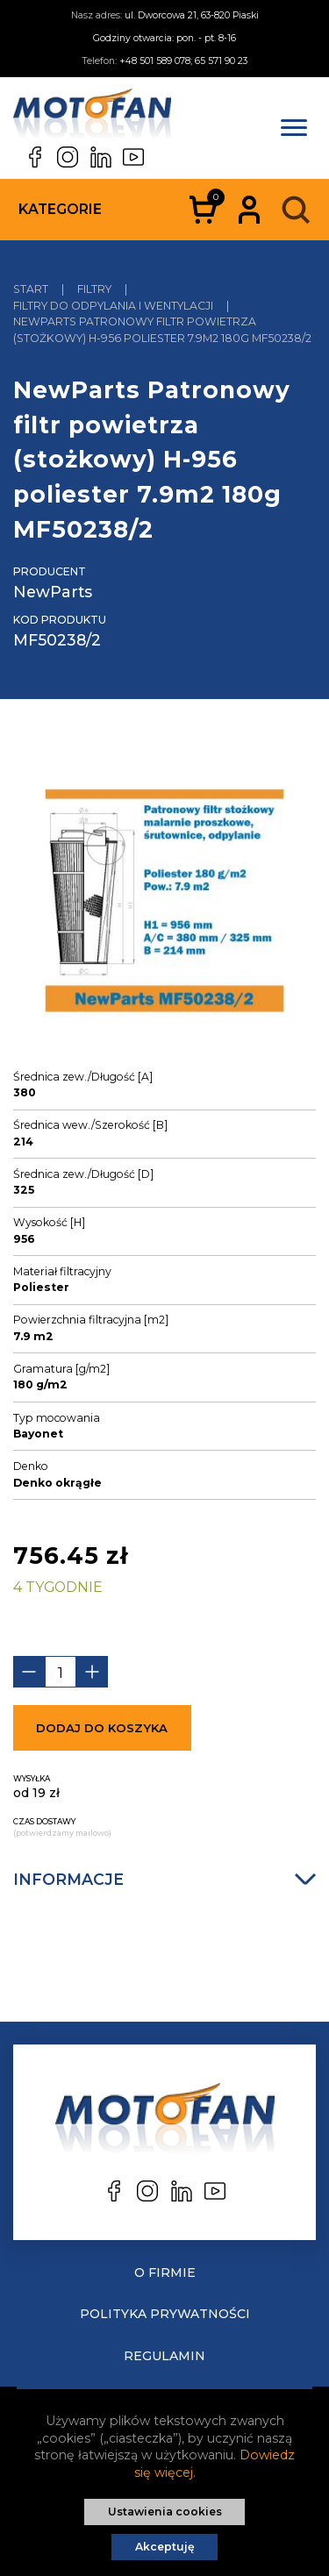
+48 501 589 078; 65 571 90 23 (183, 61)
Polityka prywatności (165, 2314)
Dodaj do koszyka (102, 1728)
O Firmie (165, 2272)
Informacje (164, 1879)
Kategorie (60, 209)
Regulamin (164, 2356)
